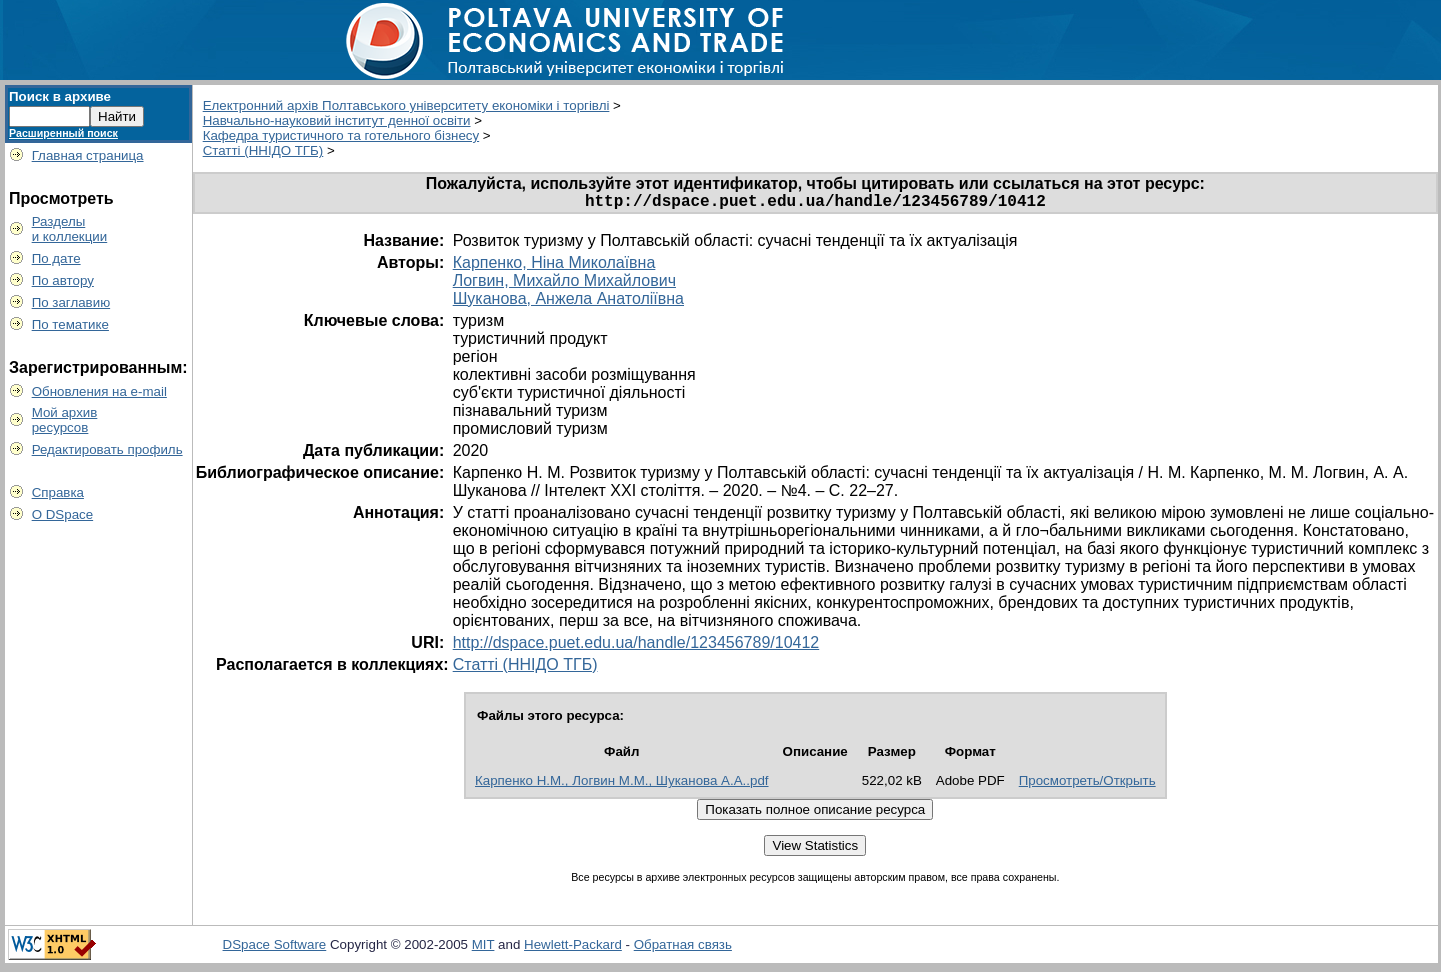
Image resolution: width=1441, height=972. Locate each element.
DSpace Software (275, 948)
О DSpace (63, 514)
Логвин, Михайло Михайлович (564, 284)
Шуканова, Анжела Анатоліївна (568, 302)
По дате (56, 258)
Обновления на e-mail (99, 391)
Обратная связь (683, 948)
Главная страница (88, 155)
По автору (63, 280)
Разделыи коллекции (70, 229)
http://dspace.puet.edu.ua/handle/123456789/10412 (636, 646)
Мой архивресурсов (65, 420)
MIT (483, 948)
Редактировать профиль (107, 449)
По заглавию (71, 302)
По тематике (70, 324)
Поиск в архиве (60, 96)
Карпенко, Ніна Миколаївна (554, 266)
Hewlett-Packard (573, 948)
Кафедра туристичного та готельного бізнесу (341, 135)
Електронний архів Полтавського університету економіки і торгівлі (406, 105)
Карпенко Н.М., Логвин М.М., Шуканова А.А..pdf (622, 784)
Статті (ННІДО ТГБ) (263, 150)
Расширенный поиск (63, 133)
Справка (58, 492)
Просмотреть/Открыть (1087, 784)
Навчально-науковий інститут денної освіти (337, 120)
